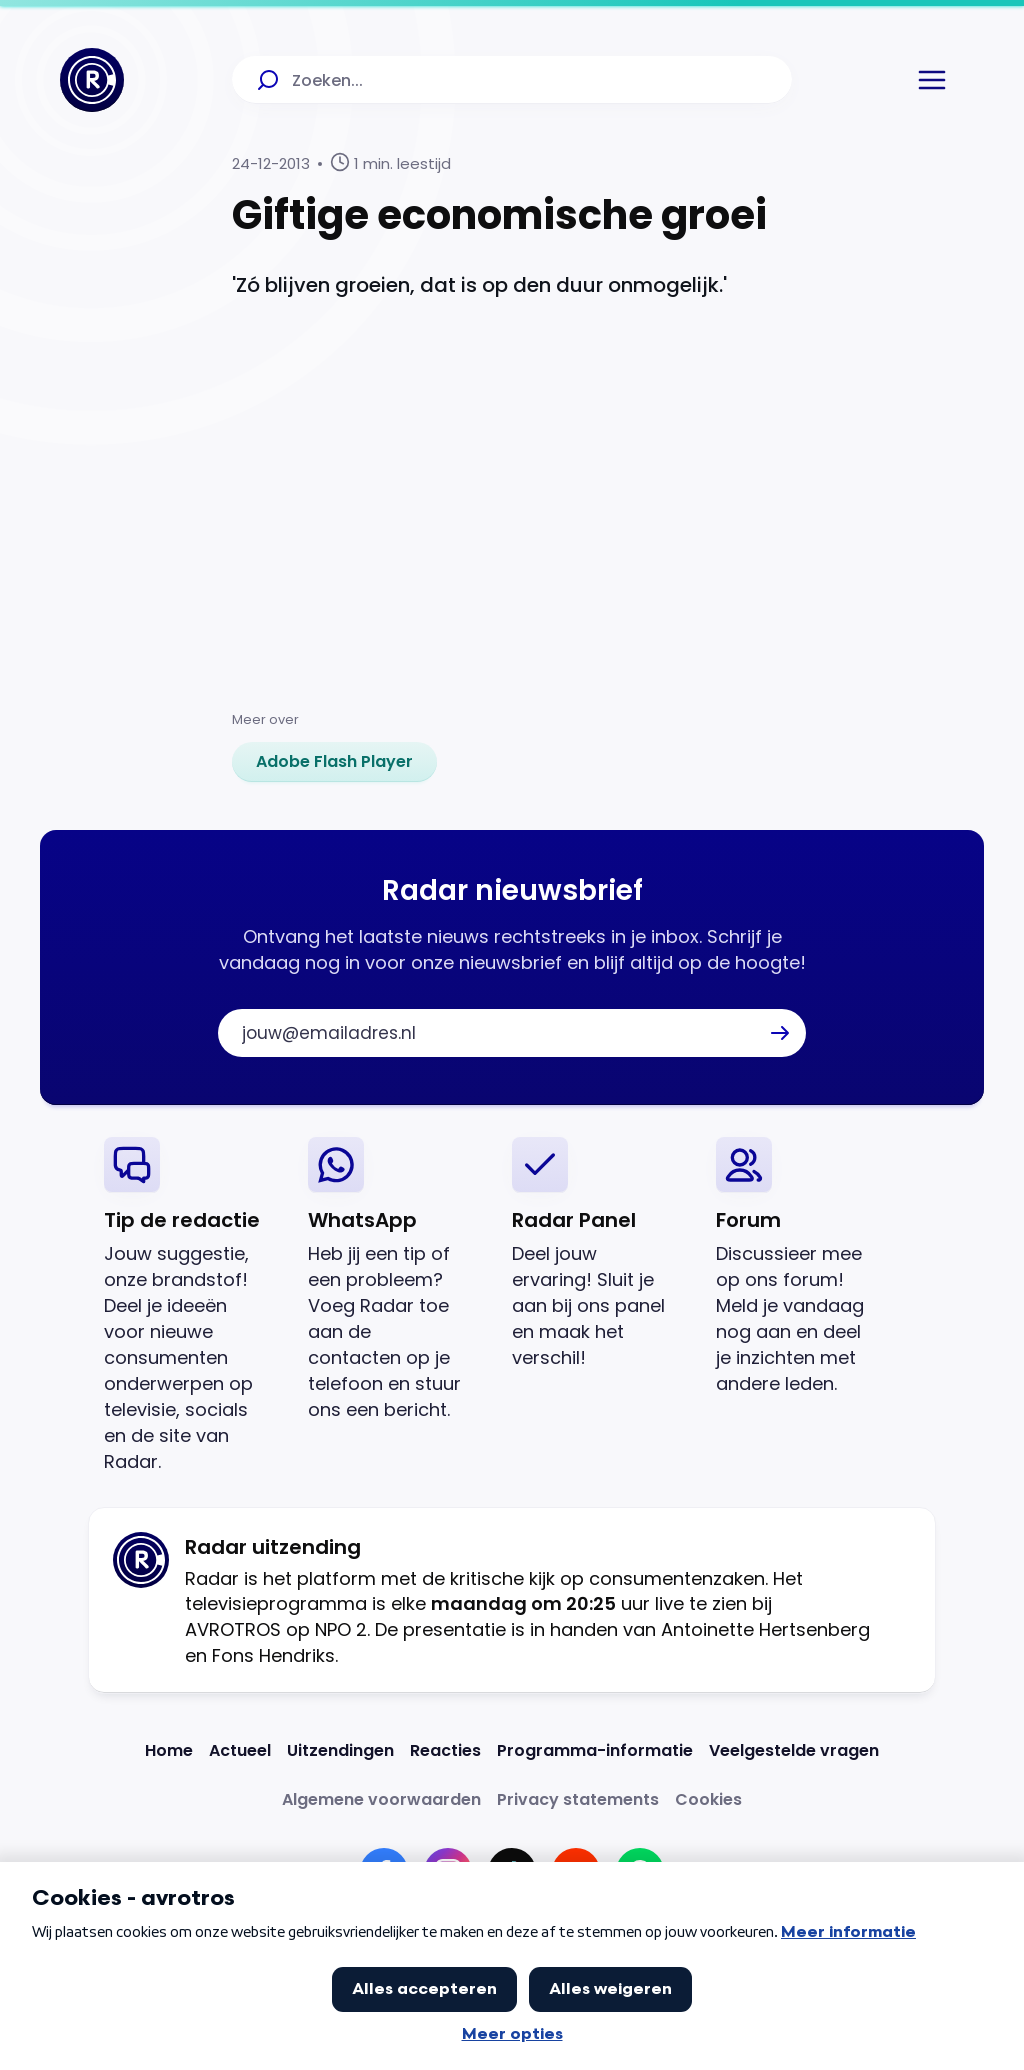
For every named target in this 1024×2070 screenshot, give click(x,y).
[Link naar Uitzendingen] (340, 1750)
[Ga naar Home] (92, 80)
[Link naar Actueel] (240, 1750)
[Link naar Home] (169, 1750)
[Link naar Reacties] (445, 1750)
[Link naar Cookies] (708, 1799)
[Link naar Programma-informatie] (595, 1750)
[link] (334, 762)
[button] (932, 80)
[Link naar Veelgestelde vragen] (794, 1750)
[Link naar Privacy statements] (578, 1799)
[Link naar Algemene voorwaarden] (381, 1799)
